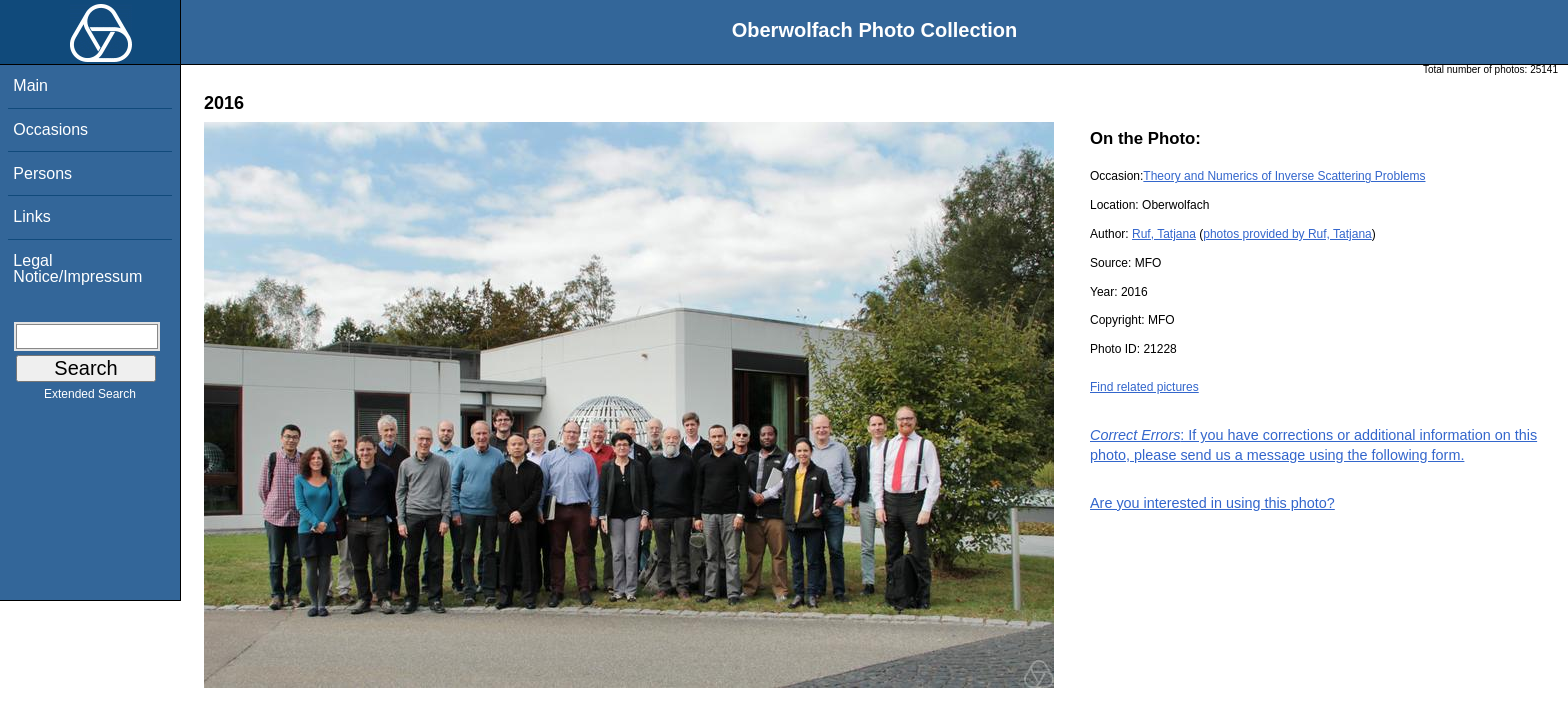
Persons (42, 173)
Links (31, 216)
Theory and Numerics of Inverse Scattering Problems (1284, 176)
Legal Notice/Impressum (77, 268)
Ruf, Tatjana (1164, 234)
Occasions (50, 129)
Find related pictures (1144, 387)
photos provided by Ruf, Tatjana (1287, 234)
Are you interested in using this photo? (1212, 503)
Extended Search (90, 398)
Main (30, 85)
